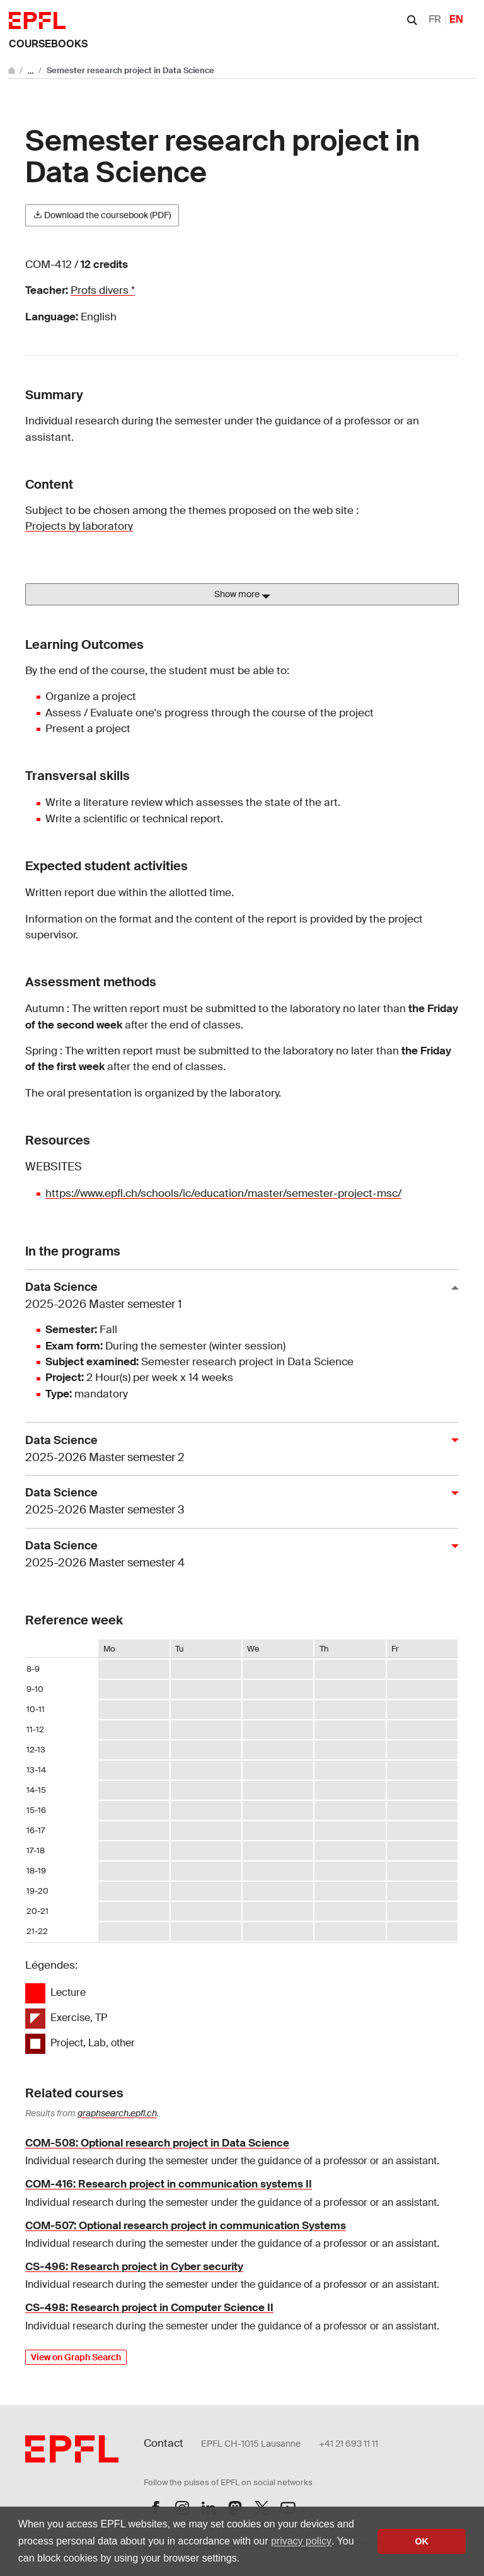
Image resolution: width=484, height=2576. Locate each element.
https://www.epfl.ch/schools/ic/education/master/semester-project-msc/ (223, 1193)
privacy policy (301, 2541)
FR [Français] (435, 19)
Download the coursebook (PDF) (102, 215)
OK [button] (422, 2541)
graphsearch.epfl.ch (117, 2113)
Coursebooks (48, 43)
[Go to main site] (12, 70)
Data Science (237, 1296)
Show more (242, 594)
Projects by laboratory (79, 526)
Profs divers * (103, 290)
